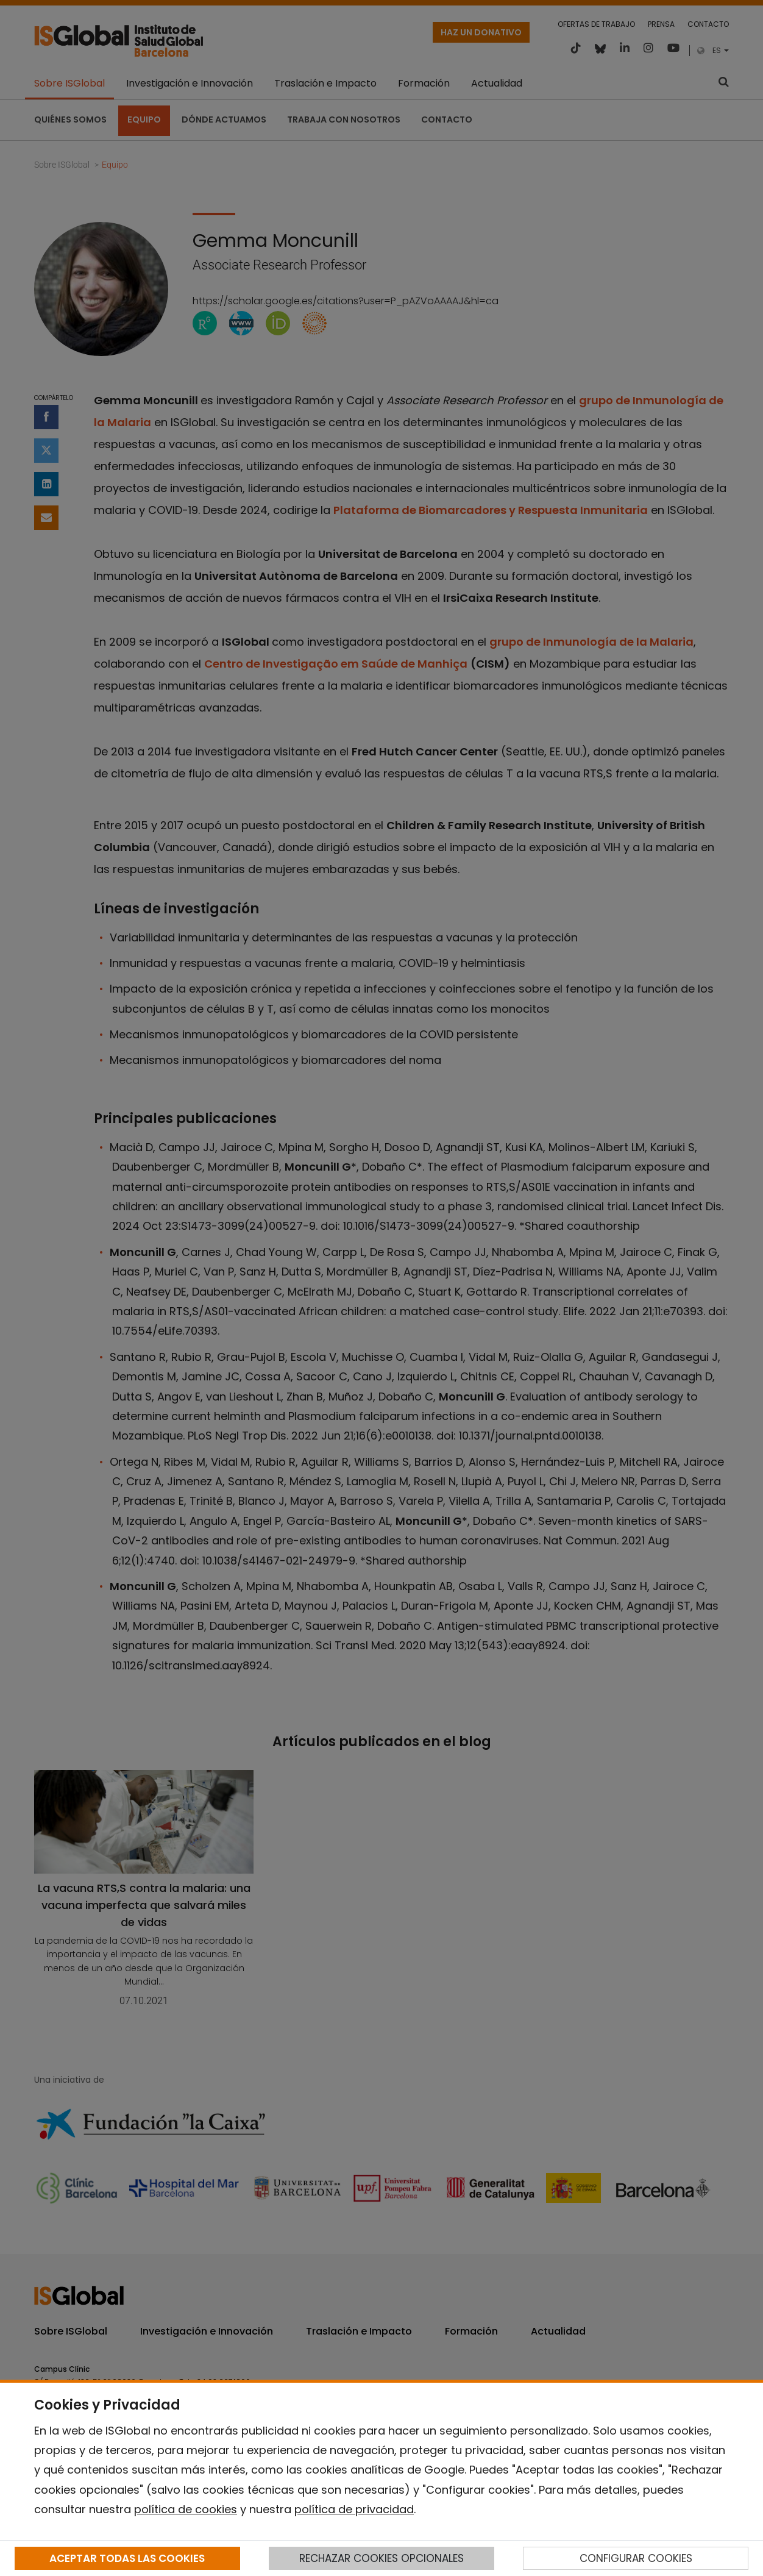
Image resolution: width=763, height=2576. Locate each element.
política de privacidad (354, 2509)
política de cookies (185, 2509)
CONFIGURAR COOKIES (636, 2558)
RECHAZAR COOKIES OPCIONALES (381, 2558)
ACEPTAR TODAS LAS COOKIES (127, 2558)
